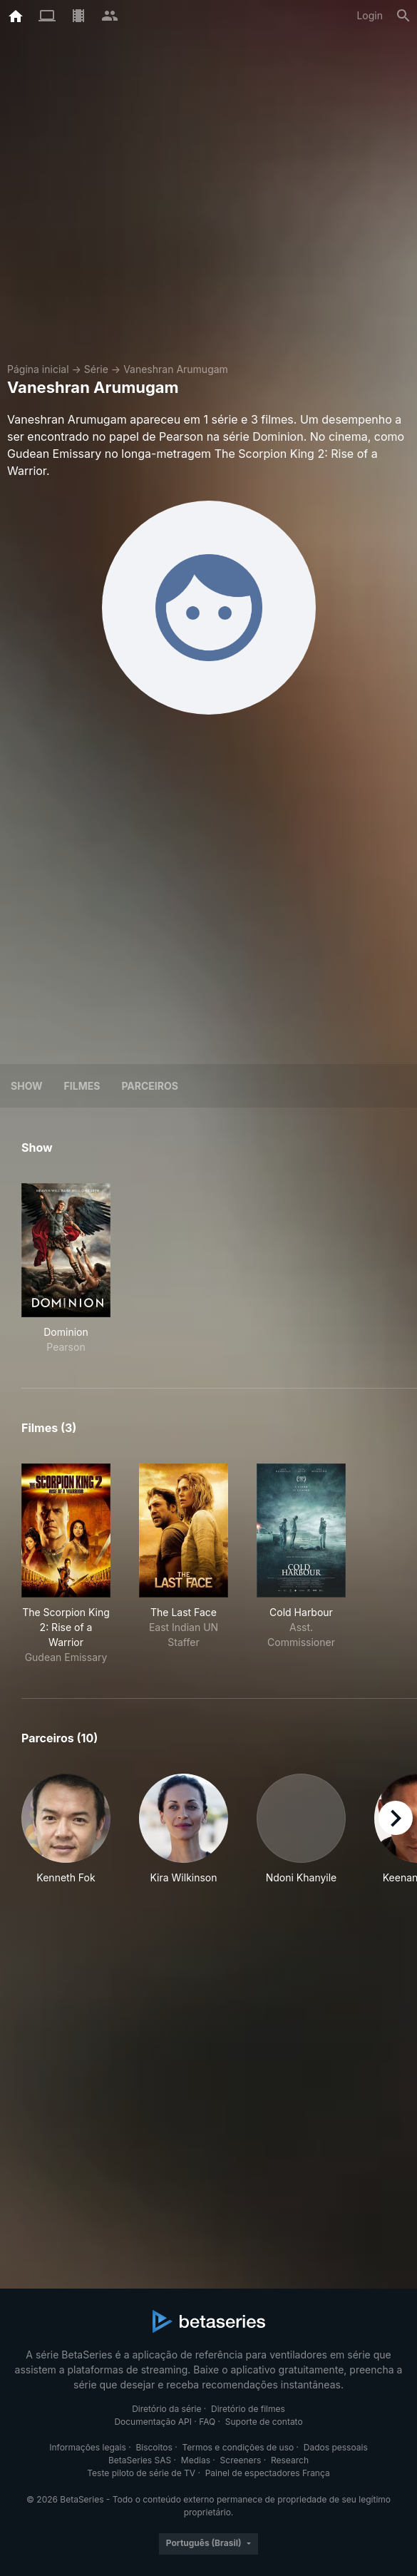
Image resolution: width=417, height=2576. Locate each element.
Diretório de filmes (248, 2408)
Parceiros (149, 1086)
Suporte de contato (264, 2421)
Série (96, 369)
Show (27, 1086)
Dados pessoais (336, 2447)
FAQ (207, 2421)
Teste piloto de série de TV (141, 2473)
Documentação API (153, 2421)
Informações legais (87, 2447)
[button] (65, 1837)
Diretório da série (166, 2408)
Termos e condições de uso (238, 2447)
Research (290, 2460)
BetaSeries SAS (139, 2460)
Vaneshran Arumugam (175, 369)
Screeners (241, 2460)
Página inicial (38, 369)
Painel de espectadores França (267, 2473)
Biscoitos (153, 2447)
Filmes (82, 1086)
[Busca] (403, 15)
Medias (195, 2460)
